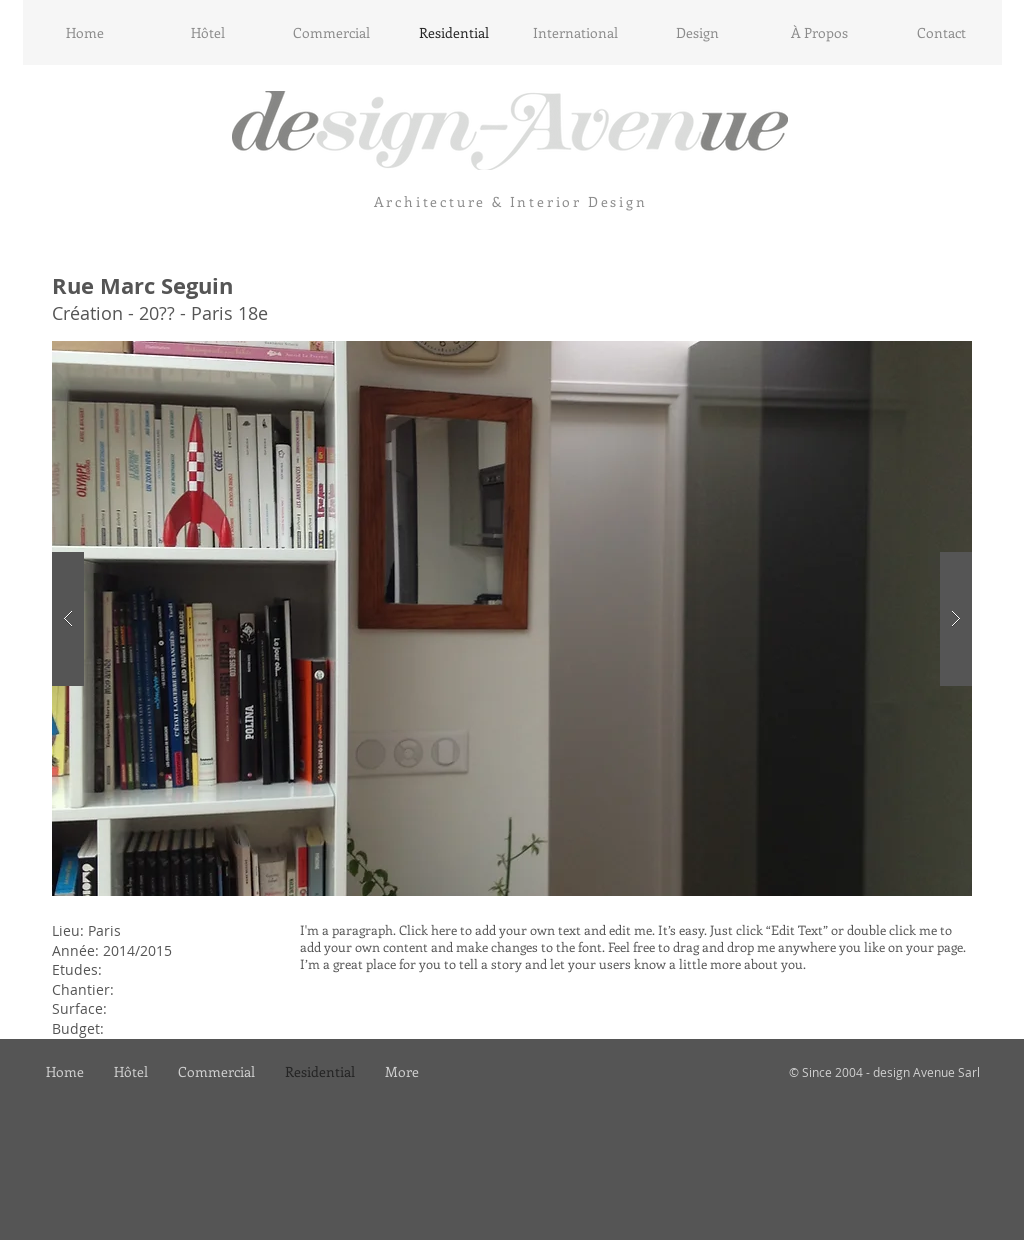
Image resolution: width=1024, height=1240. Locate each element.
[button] (512, 618)
